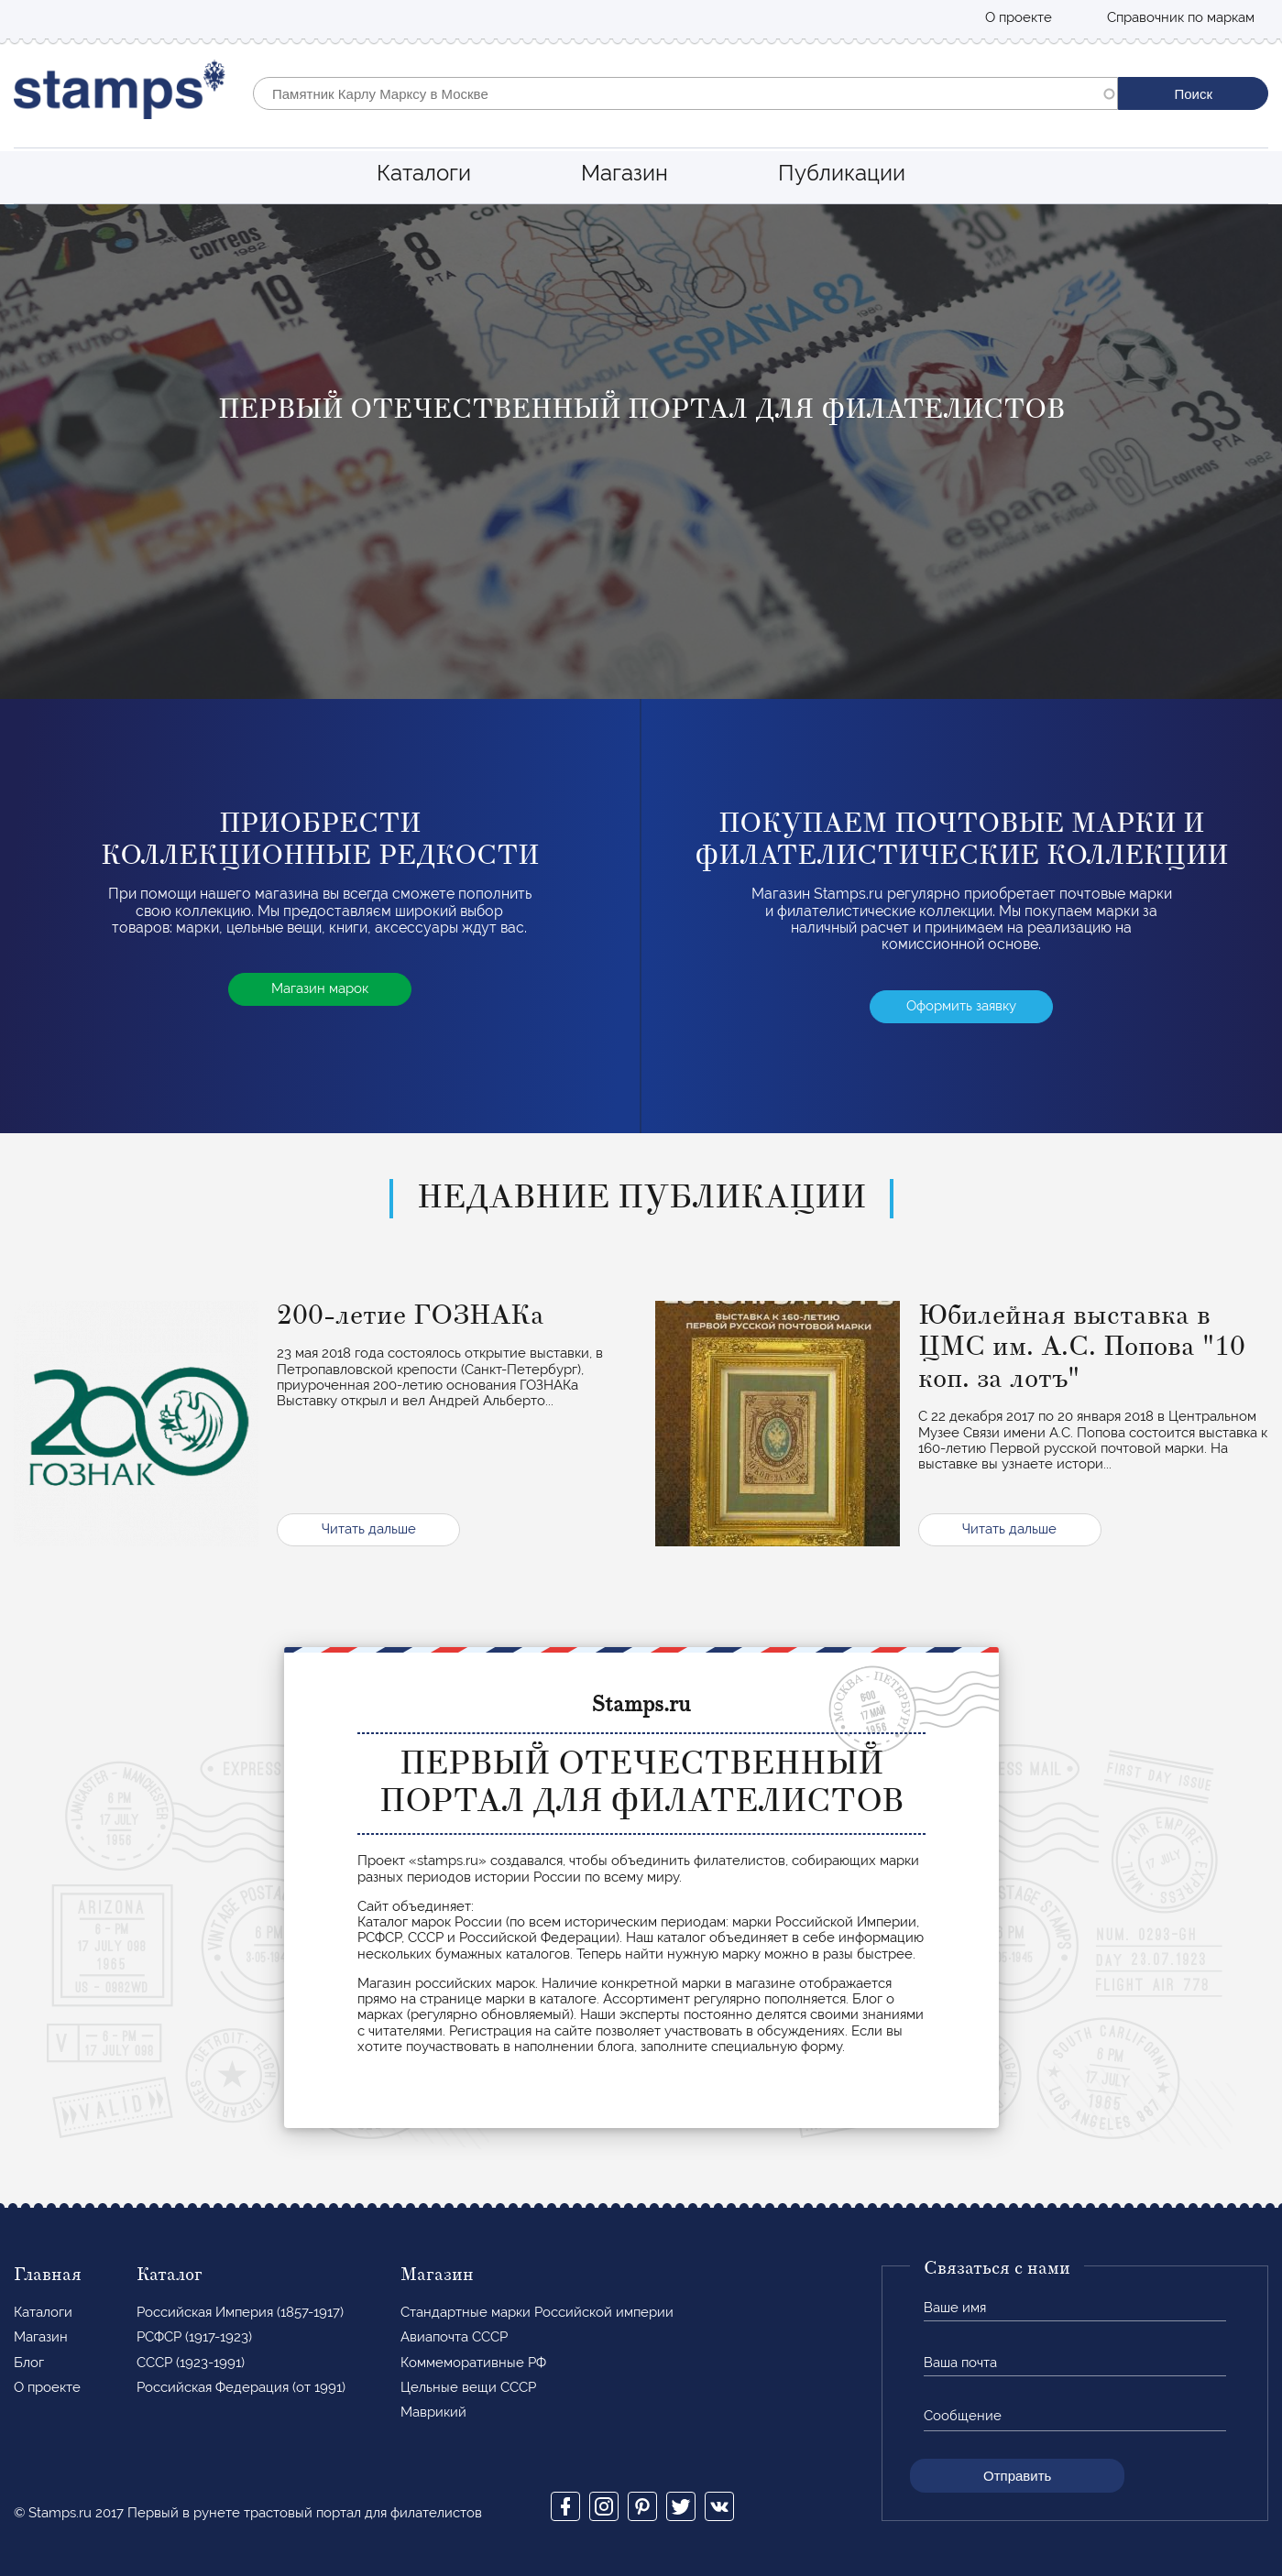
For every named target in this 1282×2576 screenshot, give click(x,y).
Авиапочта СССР (454, 2337)
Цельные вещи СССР (468, 2387)
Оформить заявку (961, 1006)
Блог (29, 2362)
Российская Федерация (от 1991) (241, 2387)
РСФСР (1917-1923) (194, 2337)
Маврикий (433, 2412)
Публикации (841, 172)
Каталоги (424, 172)
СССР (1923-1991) (191, 2362)
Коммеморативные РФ (473, 2362)
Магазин (624, 172)
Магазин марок (319, 988)
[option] (641, 451)
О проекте (1018, 17)
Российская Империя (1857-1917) (240, 2312)
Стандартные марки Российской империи (537, 2312)
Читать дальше (369, 1529)
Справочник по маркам (1181, 17)
